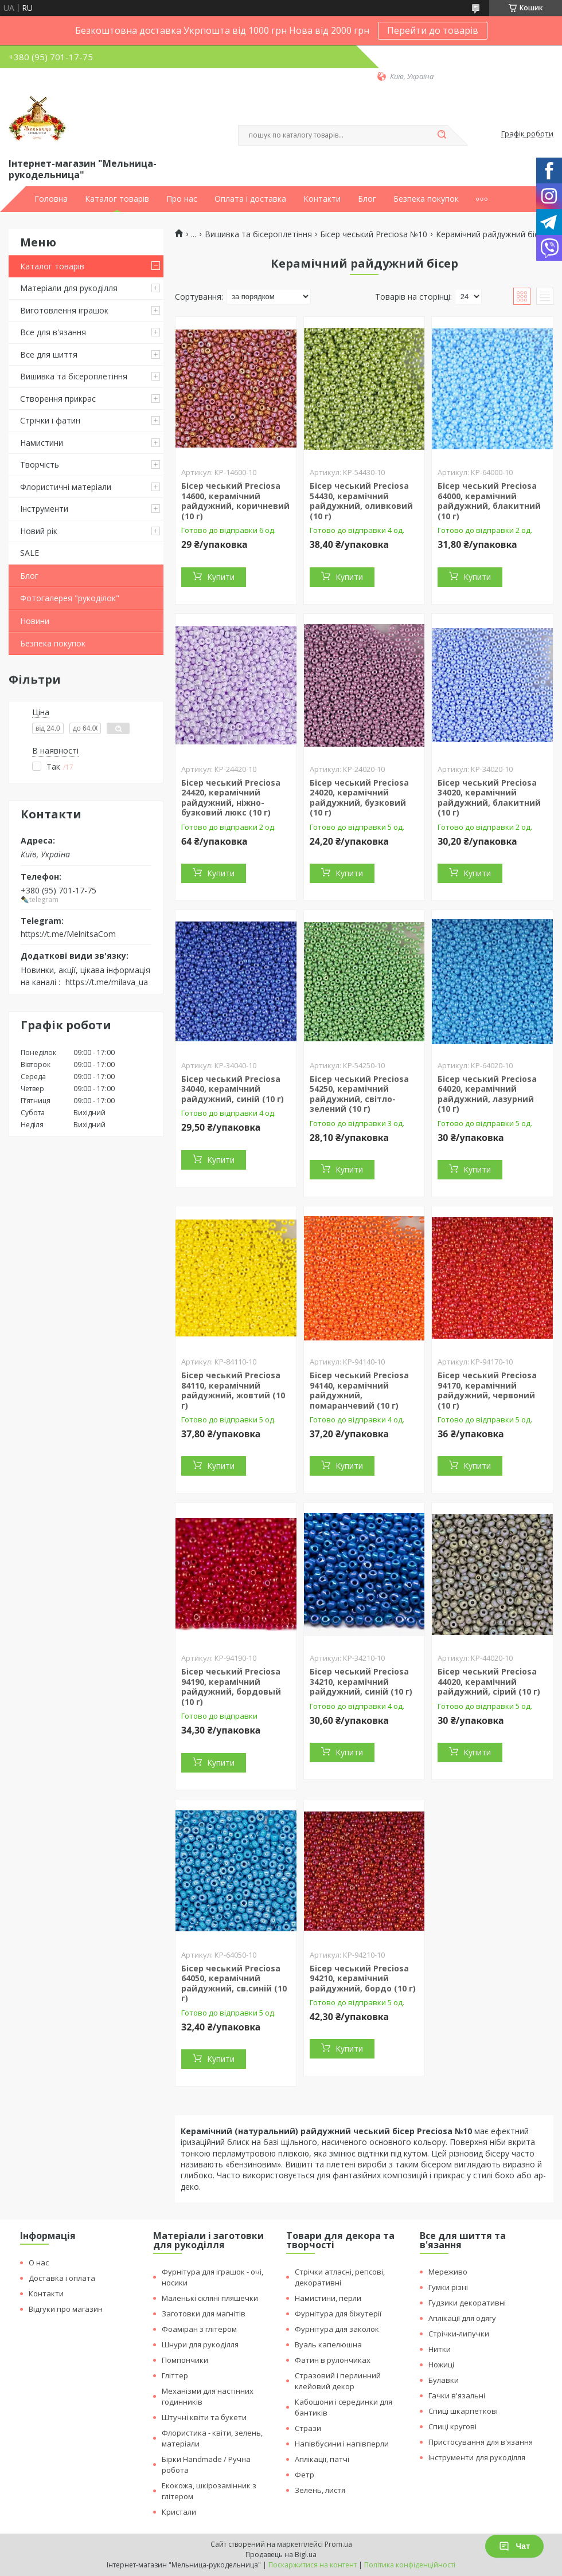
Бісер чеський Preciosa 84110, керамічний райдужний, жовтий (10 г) (233, 1390)
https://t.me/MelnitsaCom (68, 933)
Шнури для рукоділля (200, 2344)
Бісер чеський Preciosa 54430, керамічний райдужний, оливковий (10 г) (361, 501)
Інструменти (44, 508)
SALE (29, 552)
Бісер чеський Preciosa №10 (373, 234)
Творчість (39, 464)
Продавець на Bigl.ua (281, 2554)
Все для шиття (48, 354)
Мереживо (447, 2272)
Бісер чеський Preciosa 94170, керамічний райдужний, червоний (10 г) (487, 1390)
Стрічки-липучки (458, 2333)
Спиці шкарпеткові (463, 2411)
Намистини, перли (328, 2298)
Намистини (41, 442)
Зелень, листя (320, 2490)
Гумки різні (448, 2287)
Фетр (304, 2474)
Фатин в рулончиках (332, 2360)
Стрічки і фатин (50, 420)
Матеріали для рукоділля (69, 288)
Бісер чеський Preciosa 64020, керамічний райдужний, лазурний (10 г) (487, 1094)
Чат (514, 2546)
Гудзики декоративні (467, 2302)
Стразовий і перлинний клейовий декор (338, 2380)
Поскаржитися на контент (312, 2565)
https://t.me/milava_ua (106, 982)
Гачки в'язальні (456, 2395)
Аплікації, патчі (322, 2459)
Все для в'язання (53, 332)
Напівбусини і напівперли (342, 2443)
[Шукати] (441, 135)
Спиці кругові (452, 2426)
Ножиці (441, 2364)
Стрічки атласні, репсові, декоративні (340, 2277)
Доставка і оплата (62, 2278)
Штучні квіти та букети (204, 2417)
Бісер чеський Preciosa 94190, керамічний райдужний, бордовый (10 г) (231, 1686)
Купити (221, 576)
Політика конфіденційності (409, 2565)
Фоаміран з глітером (199, 2329)
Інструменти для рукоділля (476, 2457)
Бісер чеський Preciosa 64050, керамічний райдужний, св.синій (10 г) (234, 1983)
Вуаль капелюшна (328, 2344)
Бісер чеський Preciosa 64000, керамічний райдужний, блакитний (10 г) (489, 501)
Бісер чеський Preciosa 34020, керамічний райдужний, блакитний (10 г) (489, 797)
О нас (39, 2262)
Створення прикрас (58, 398)
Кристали (179, 2512)
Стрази (308, 2428)
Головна (51, 199)
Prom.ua (338, 2544)
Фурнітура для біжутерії (338, 2313)
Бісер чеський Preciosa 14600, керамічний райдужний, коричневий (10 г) (235, 501)
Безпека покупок (426, 199)
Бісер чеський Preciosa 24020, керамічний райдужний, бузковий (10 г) (359, 797)
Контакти (322, 199)
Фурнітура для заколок (337, 2329)
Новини (34, 620)
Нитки (439, 2349)
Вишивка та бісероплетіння (73, 376)
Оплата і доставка (250, 199)
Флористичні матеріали (65, 486)
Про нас (181, 199)
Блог (367, 199)
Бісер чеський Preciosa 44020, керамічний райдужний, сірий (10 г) (489, 1681)
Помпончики (185, 2360)
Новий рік (38, 531)
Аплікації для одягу (462, 2318)
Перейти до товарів (432, 30)
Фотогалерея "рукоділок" (69, 598)
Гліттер (175, 2375)
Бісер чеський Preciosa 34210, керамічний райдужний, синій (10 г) (361, 1681)
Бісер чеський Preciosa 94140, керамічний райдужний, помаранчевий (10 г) (359, 1390)
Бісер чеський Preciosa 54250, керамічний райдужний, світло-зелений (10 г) (359, 1094)
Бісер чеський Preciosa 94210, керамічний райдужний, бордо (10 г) (363, 1978)
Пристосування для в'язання (480, 2442)
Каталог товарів (117, 199)
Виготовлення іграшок (64, 310)
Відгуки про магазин (66, 2309)
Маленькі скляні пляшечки (210, 2298)
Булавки (443, 2380)
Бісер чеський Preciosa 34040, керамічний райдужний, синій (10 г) (232, 1088)
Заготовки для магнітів (203, 2313)
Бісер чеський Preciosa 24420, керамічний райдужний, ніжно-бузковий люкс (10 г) (230, 797)
